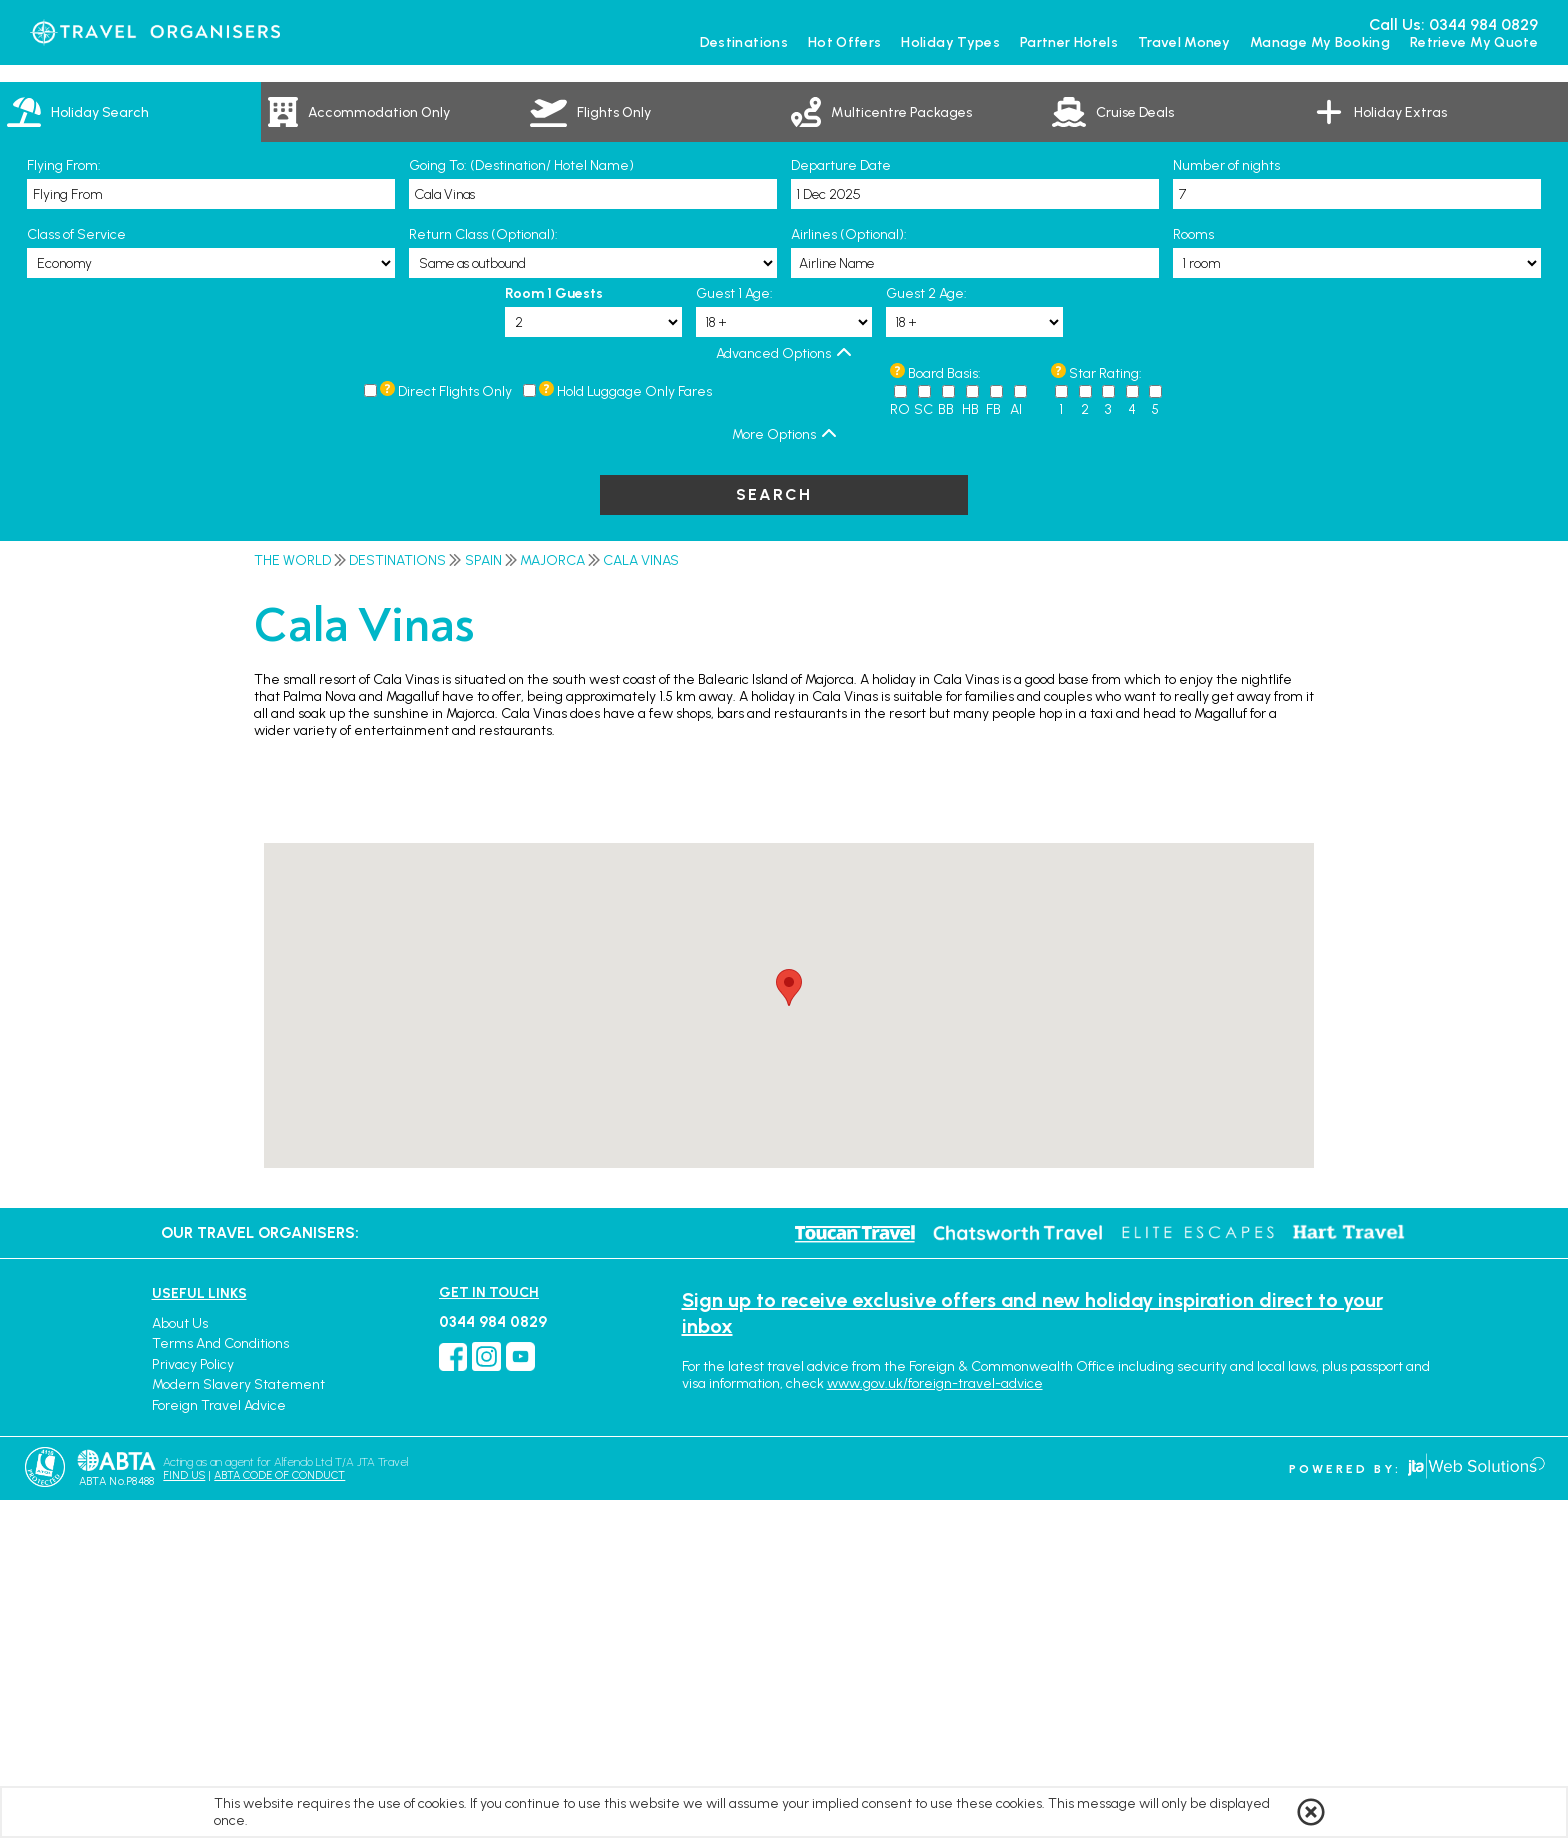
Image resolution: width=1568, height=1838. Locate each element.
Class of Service (76, 572)
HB (970, 747)
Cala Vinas (641, 898)
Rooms (1193, 572)
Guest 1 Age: (734, 631)
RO (900, 747)
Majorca (552, 898)
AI (1016, 747)
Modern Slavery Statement (238, 1722)
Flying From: (64, 503)
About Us (180, 1661)
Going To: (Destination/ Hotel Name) (521, 503)
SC (923, 747)
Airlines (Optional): (849, 572)
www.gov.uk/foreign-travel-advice (935, 1721)
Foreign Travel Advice (219, 1743)
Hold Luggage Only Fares (634, 729)
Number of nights (1226, 503)
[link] (391, 450)
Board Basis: (944, 711)
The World (292, 898)
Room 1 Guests (554, 631)
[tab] (130, 450)
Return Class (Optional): (483, 572)
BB (946, 747)
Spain (483, 898)
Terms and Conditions (220, 1681)
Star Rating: (1105, 711)
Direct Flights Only (455, 729)
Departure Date (841, 503)
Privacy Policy (193, 1702)
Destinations (397, 898)
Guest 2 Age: (926, 631)
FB (993, 747)
